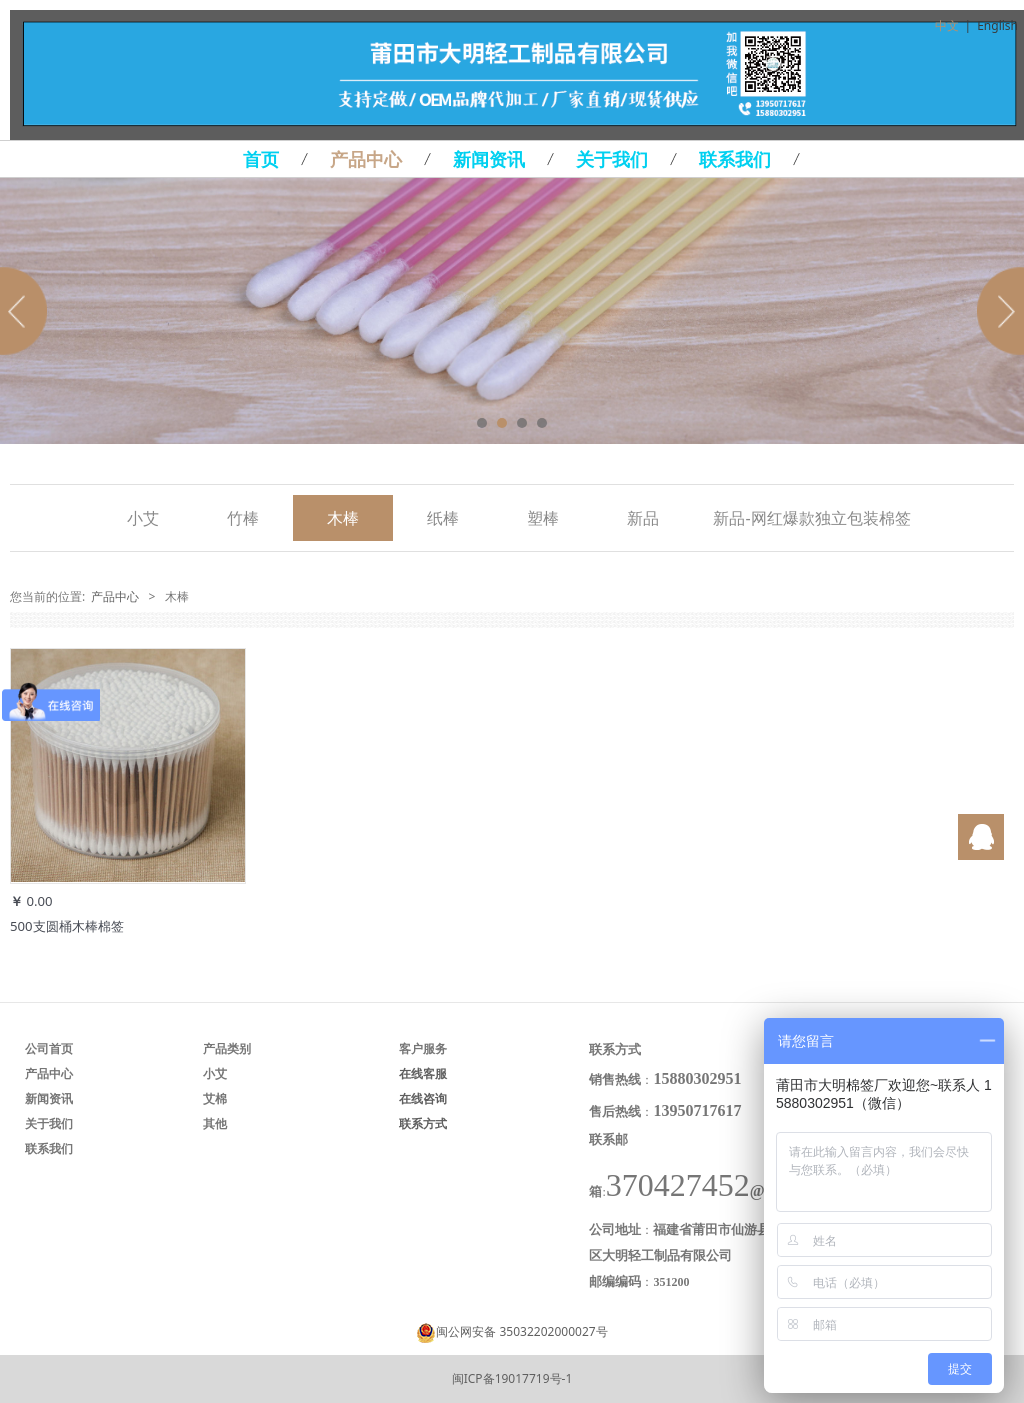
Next (997, 311)
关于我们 (612, 159)
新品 (643, 518)
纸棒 (443, 518)
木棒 (343, 518)
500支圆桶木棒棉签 (67, 926)
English (997, 25)
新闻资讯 (489, 159)
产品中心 (366, 159)
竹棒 (243, 518)
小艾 (143, 518)
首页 (261, 159)
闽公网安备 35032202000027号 (521, 1331)
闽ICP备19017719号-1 (512, 1378)
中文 (947, 25)
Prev (27, 311)
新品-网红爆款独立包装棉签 (811, 518)
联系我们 (735, 159)
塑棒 (543, 518)
